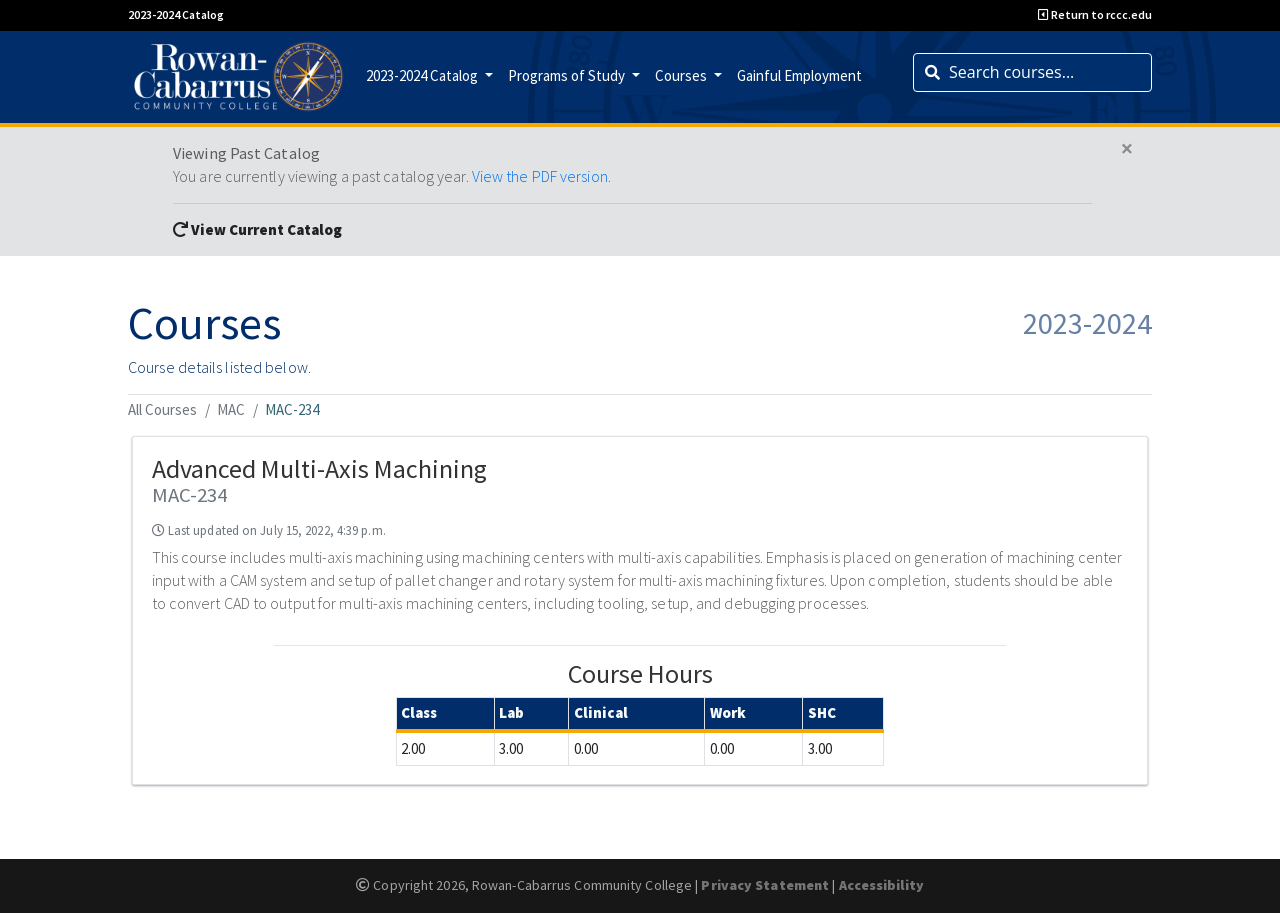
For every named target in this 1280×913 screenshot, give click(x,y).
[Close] (1127, 149)
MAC (231, 409)
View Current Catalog (257, 229)
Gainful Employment (799, 75)
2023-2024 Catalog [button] (423, 75)
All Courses (162, 409)
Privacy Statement (765, 885)
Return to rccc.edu (1095, 14)
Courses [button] (682, 75)
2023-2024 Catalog (176, 14)
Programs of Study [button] (568, 75)
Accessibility (881, 885)
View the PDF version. (541, 176)
